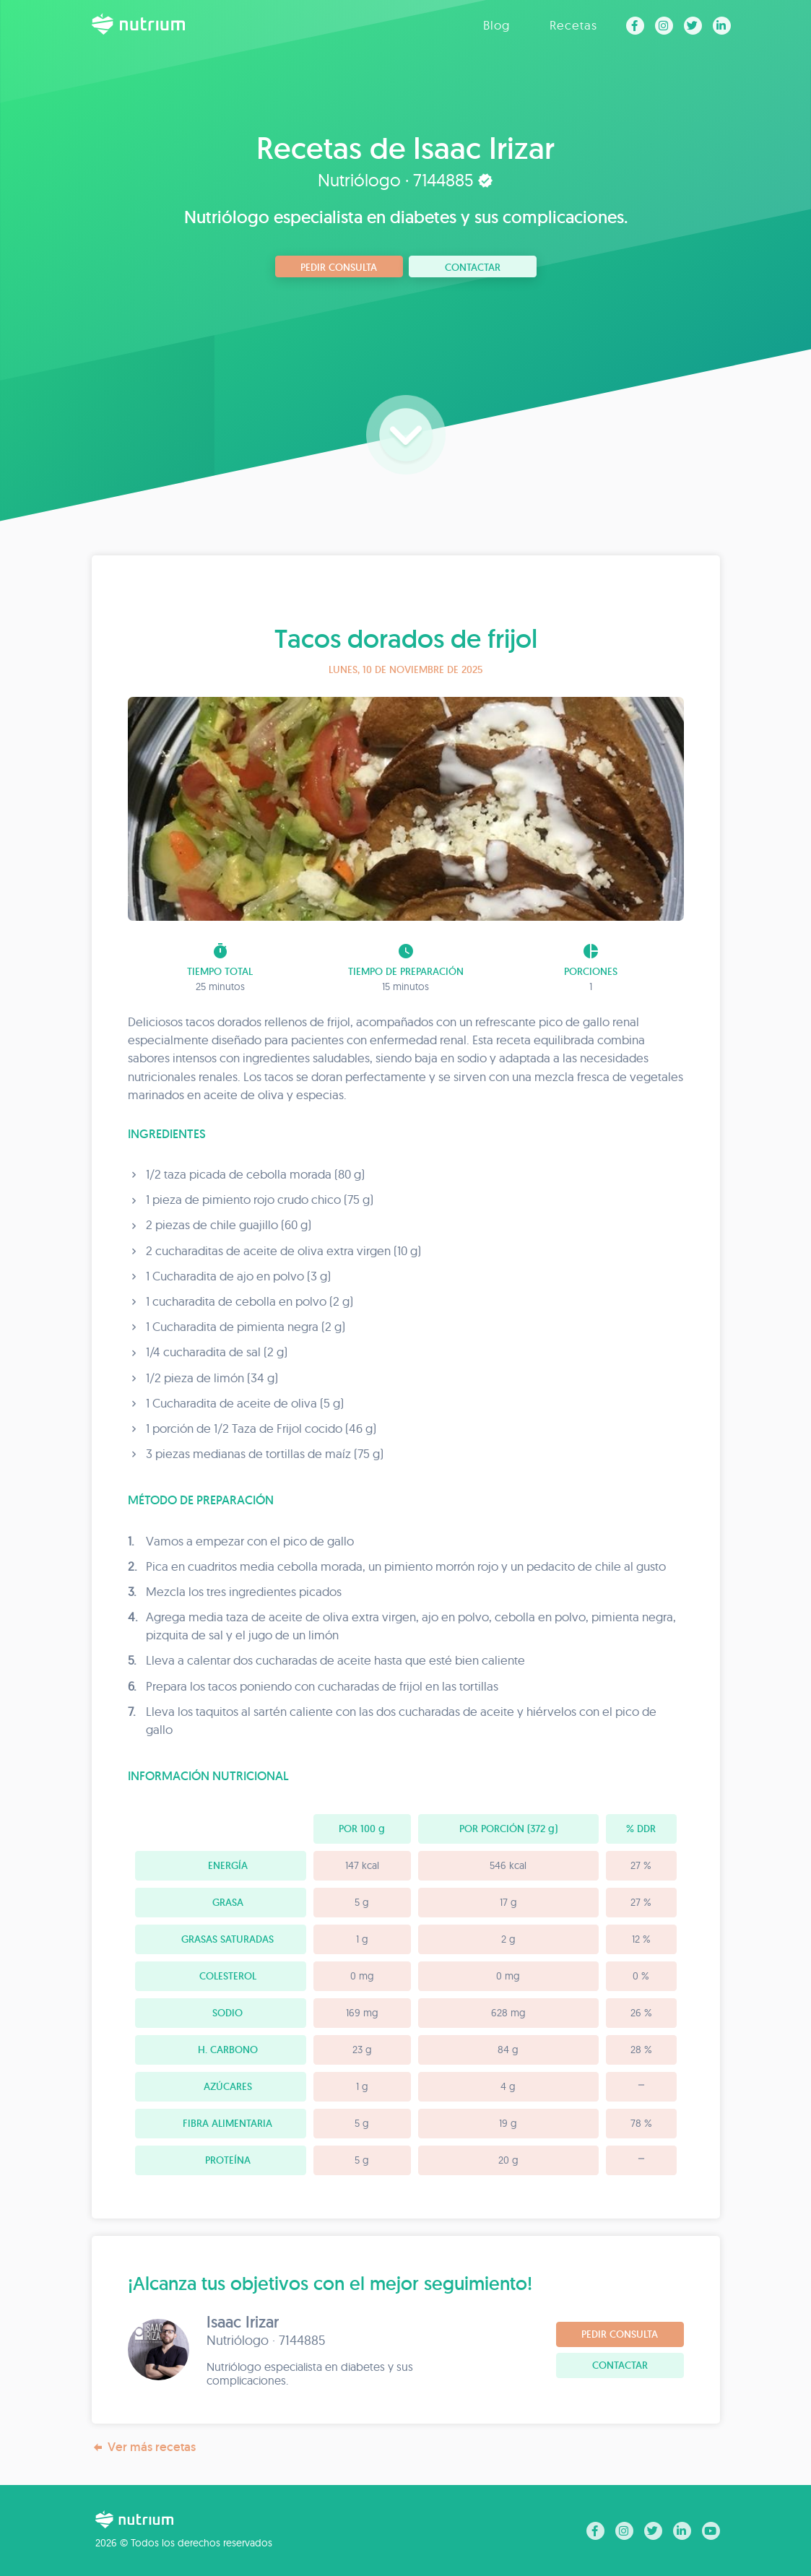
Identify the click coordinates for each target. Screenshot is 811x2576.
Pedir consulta (338, 267)
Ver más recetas (144, 2447)
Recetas (573, 24)
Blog (496, 24)
